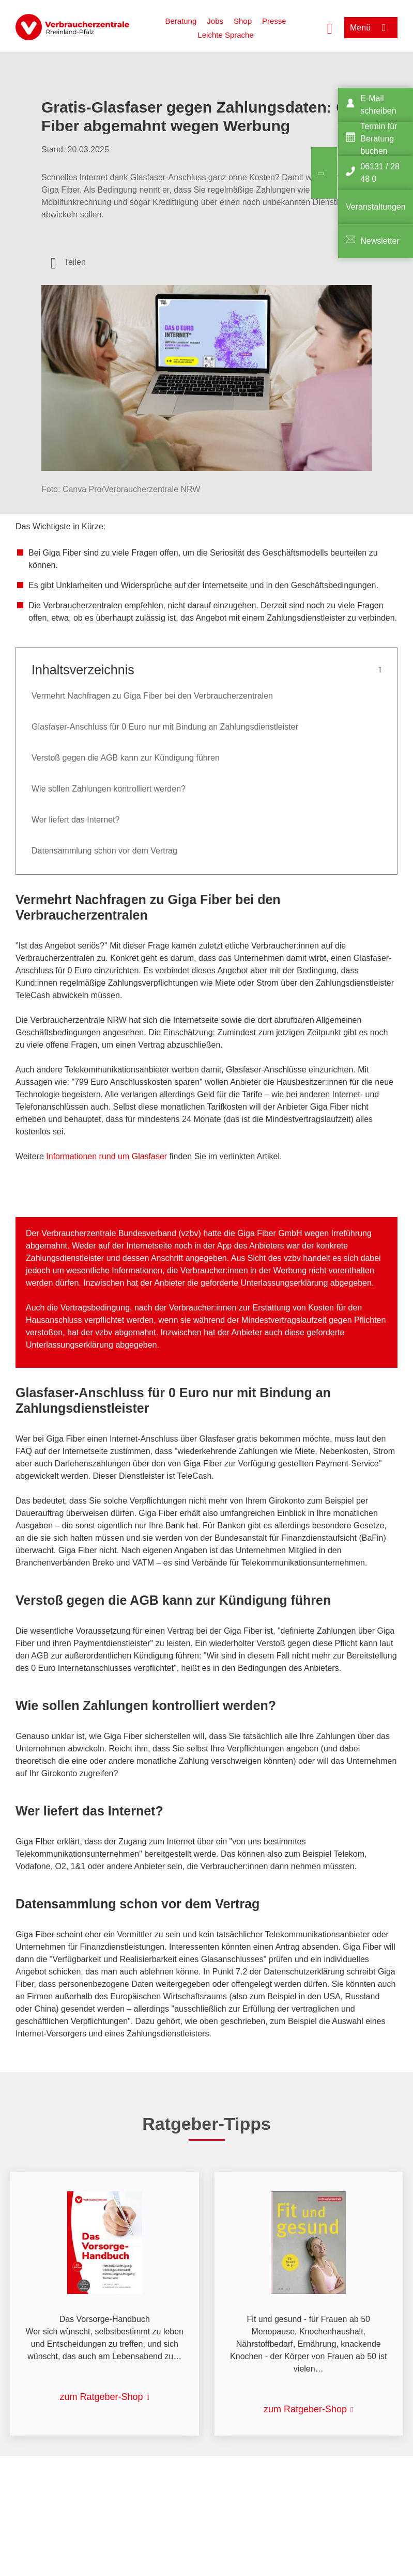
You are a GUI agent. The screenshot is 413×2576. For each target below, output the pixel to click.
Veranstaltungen (376, 206)
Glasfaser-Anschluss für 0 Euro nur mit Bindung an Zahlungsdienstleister (165, 726)
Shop (243, 21)
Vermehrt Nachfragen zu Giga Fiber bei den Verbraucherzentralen (152, 695)
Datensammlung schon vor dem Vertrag (104, 850)
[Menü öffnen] (370, 27)
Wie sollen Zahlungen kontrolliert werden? (109, 788)
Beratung (180, 21)
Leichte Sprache (225, 34)
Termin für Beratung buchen (378, 138)
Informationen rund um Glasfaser (106, 1156)
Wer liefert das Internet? (75, 819)
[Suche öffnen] (329, 27)
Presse (274, 21)
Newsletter (380, 240)
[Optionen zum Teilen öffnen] (68, 262)
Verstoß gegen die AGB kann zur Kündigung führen (126, 757)
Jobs (215, 21)
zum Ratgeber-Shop (101, 2397)
